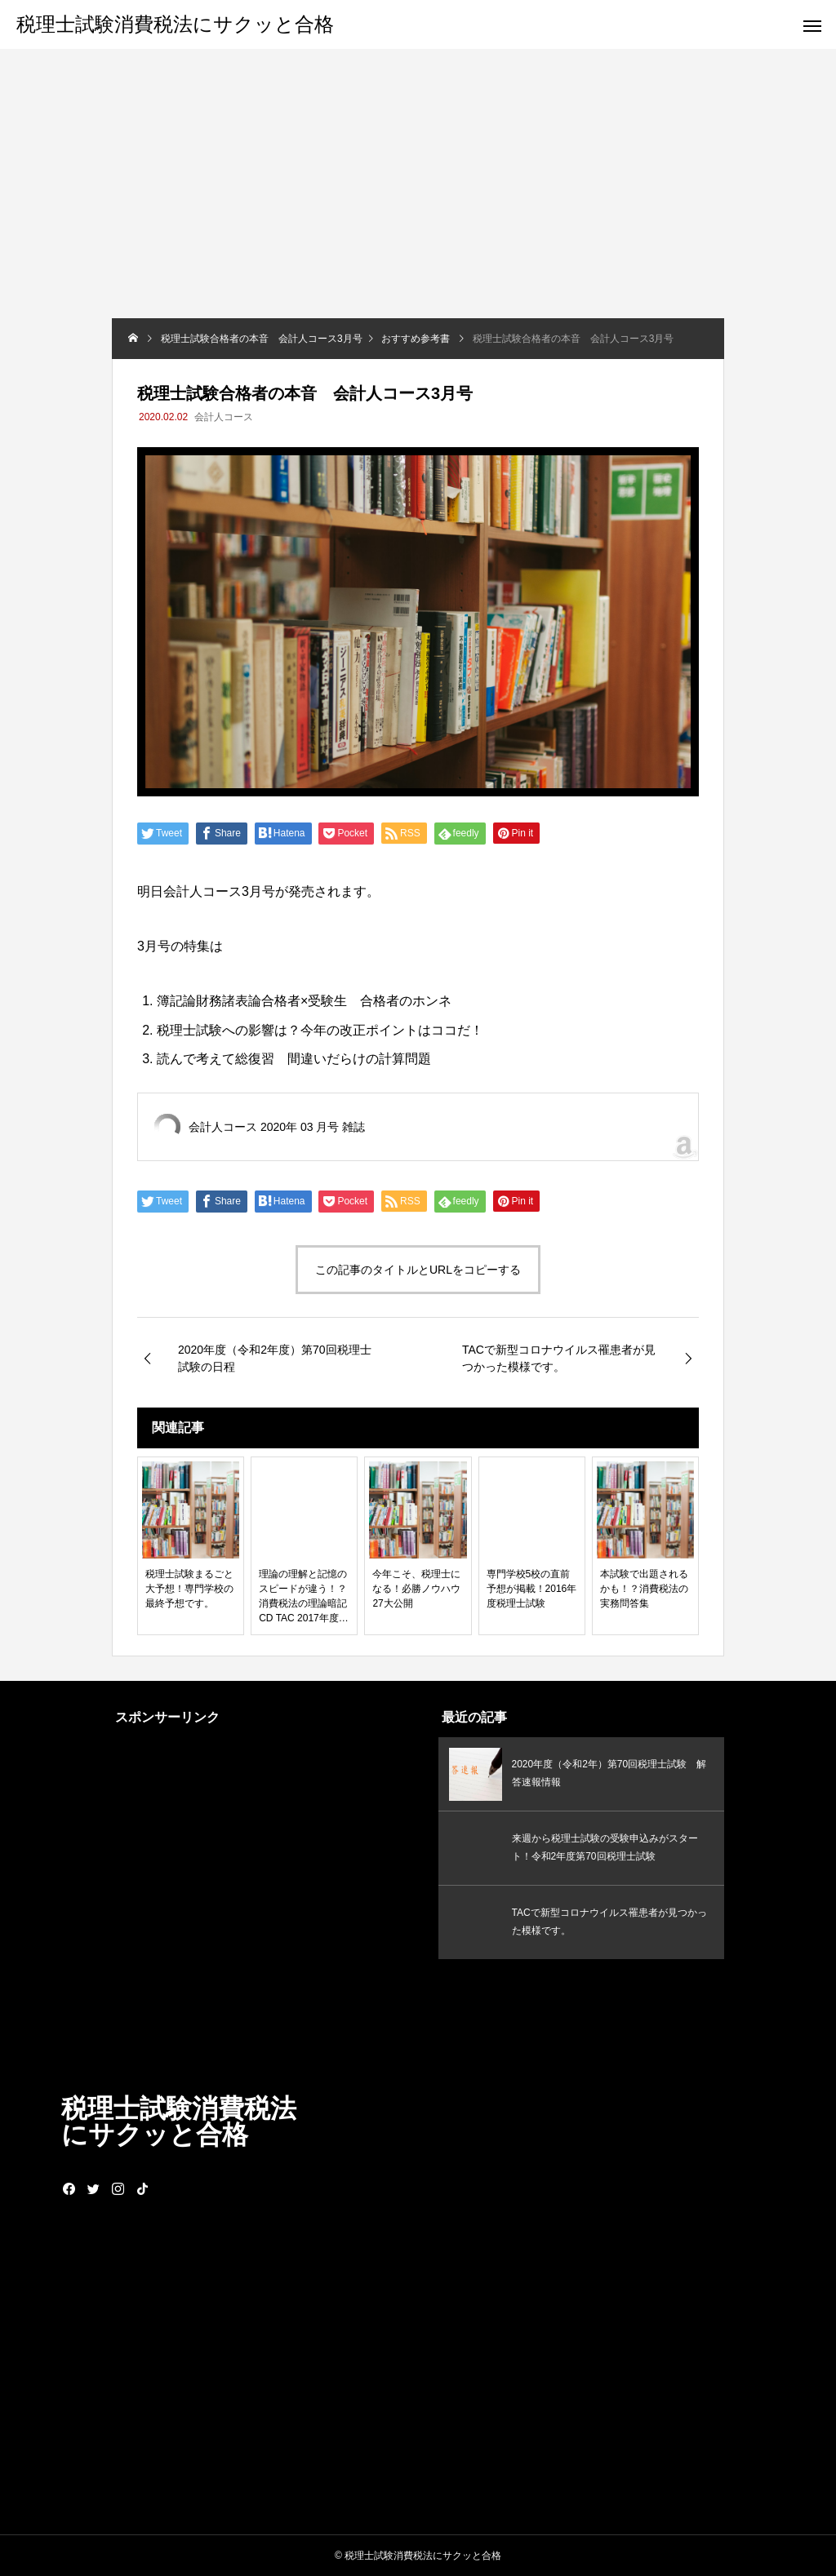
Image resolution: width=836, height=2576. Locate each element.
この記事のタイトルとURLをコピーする (418, 1269)
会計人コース (223, 417)
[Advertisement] (418, 196)
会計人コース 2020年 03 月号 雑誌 (277, 1126)
